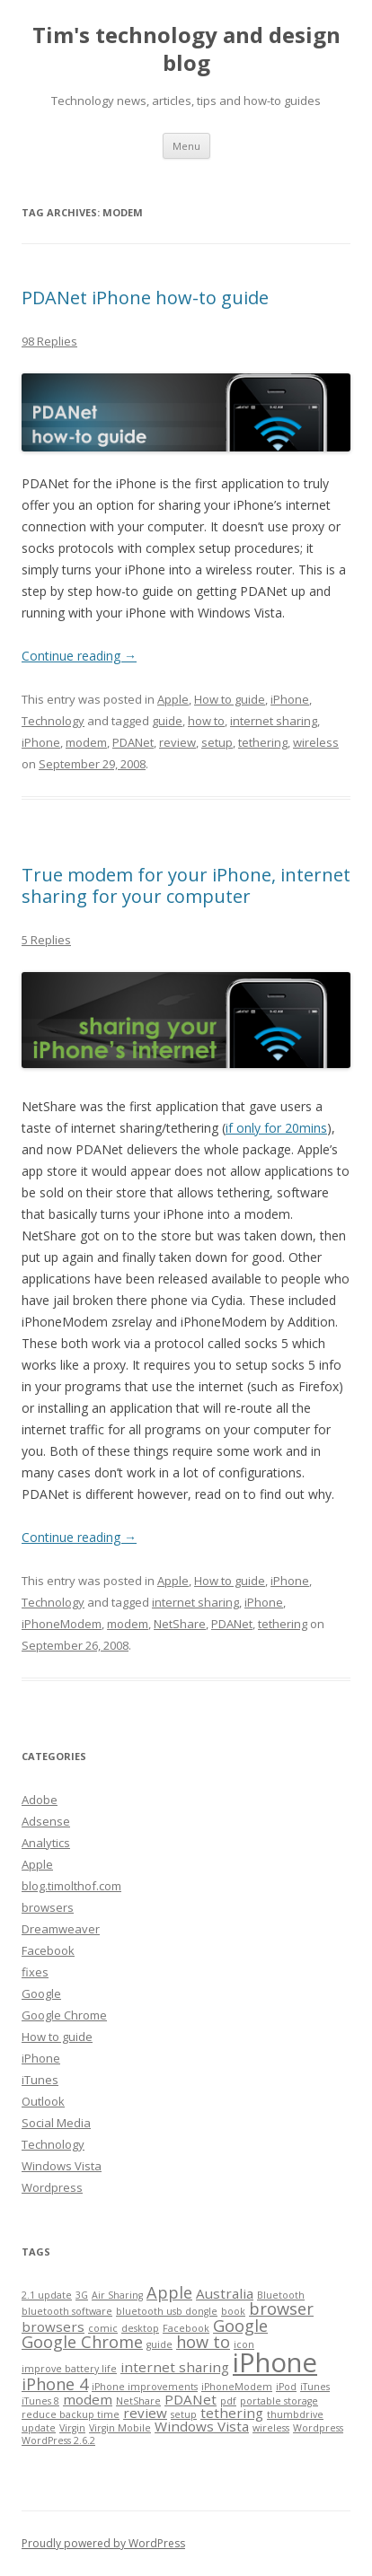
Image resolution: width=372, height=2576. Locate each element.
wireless (316, 742)
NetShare (180, 1624)
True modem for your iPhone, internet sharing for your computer (186, 885)
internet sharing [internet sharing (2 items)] (174, 2367)
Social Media (56, 2123)
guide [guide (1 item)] (159, 2344)
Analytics (46, 1843)
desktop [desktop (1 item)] (140, 2328)
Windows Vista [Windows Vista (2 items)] (202, 2426)
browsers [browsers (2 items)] (53, 2326)
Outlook (43, 2101)
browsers (48, 1907)
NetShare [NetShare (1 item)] (138, 2401)
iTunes (40, 2080)
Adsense (46, 1821)
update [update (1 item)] (39, 2428)
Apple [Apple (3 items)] (169, 2292)
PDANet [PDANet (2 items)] (190, 2399)
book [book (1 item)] (233, 2311)
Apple (173, 699)
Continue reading (79, 655)
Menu (186, 146)
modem (86, 742)
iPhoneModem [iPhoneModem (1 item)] (236, 2386)
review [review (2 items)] (145, 2413)
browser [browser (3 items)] (281, 2308)
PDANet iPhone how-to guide (145, 297)
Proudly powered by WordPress (103, 2543)
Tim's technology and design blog (186, 49)
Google (41, 1993)
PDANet (133, 742)
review (177, 742)
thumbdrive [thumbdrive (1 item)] (295, 2414)
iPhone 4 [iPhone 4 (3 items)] (55, 2384)
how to (206, 721)
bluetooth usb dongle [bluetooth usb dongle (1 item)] (166, 2311)
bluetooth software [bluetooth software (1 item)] (67, 2311)
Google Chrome (64, 2015)
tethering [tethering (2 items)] (231, 2413)
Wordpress (52, 2187)
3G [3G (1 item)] (81, 2295)
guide (167, 721)
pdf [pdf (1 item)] (228, 2401)
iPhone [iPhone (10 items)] (275, 2362)
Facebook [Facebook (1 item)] (186, 2328)
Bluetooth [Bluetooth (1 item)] (281, 2295)
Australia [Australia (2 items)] (224, 2293)
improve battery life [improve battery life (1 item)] (69, 2368)
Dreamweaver (61, 1929)
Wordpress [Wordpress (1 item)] (318, 2428)
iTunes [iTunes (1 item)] (315, 2386)
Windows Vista (62, 2166)
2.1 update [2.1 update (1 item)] (47, 2295)
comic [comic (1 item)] (103, 2328)
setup (217, 742)
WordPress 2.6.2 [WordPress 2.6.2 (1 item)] (58, 2440)
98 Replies (49, 341)
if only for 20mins (276, 1127)
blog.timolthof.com (71, 1886)
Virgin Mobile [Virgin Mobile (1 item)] (120, 2428)
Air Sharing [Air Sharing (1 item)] (117, 2295)
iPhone (289, 699)
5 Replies (46, 940)
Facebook (48, 1950)
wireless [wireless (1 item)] (270, 2428)
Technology (53, 721)
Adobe (40, 1800)
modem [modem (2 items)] (87, 2399)
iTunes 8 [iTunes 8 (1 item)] (40, 2401)
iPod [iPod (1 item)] (286, 2386)
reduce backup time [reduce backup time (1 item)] (71, 2414)
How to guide (229, 699)
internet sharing (273, 721)
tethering (263, 742)
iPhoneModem (62, 1624)
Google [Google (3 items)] (240, 2325)
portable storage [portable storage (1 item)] (279, 2401)
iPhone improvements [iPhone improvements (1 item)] (145, 2386)
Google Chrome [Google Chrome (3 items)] (82, 2342)
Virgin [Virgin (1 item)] (72, 2428)
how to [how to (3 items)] (203, 2342)
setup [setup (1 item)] (184, 2414)
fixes (35, 1972)
